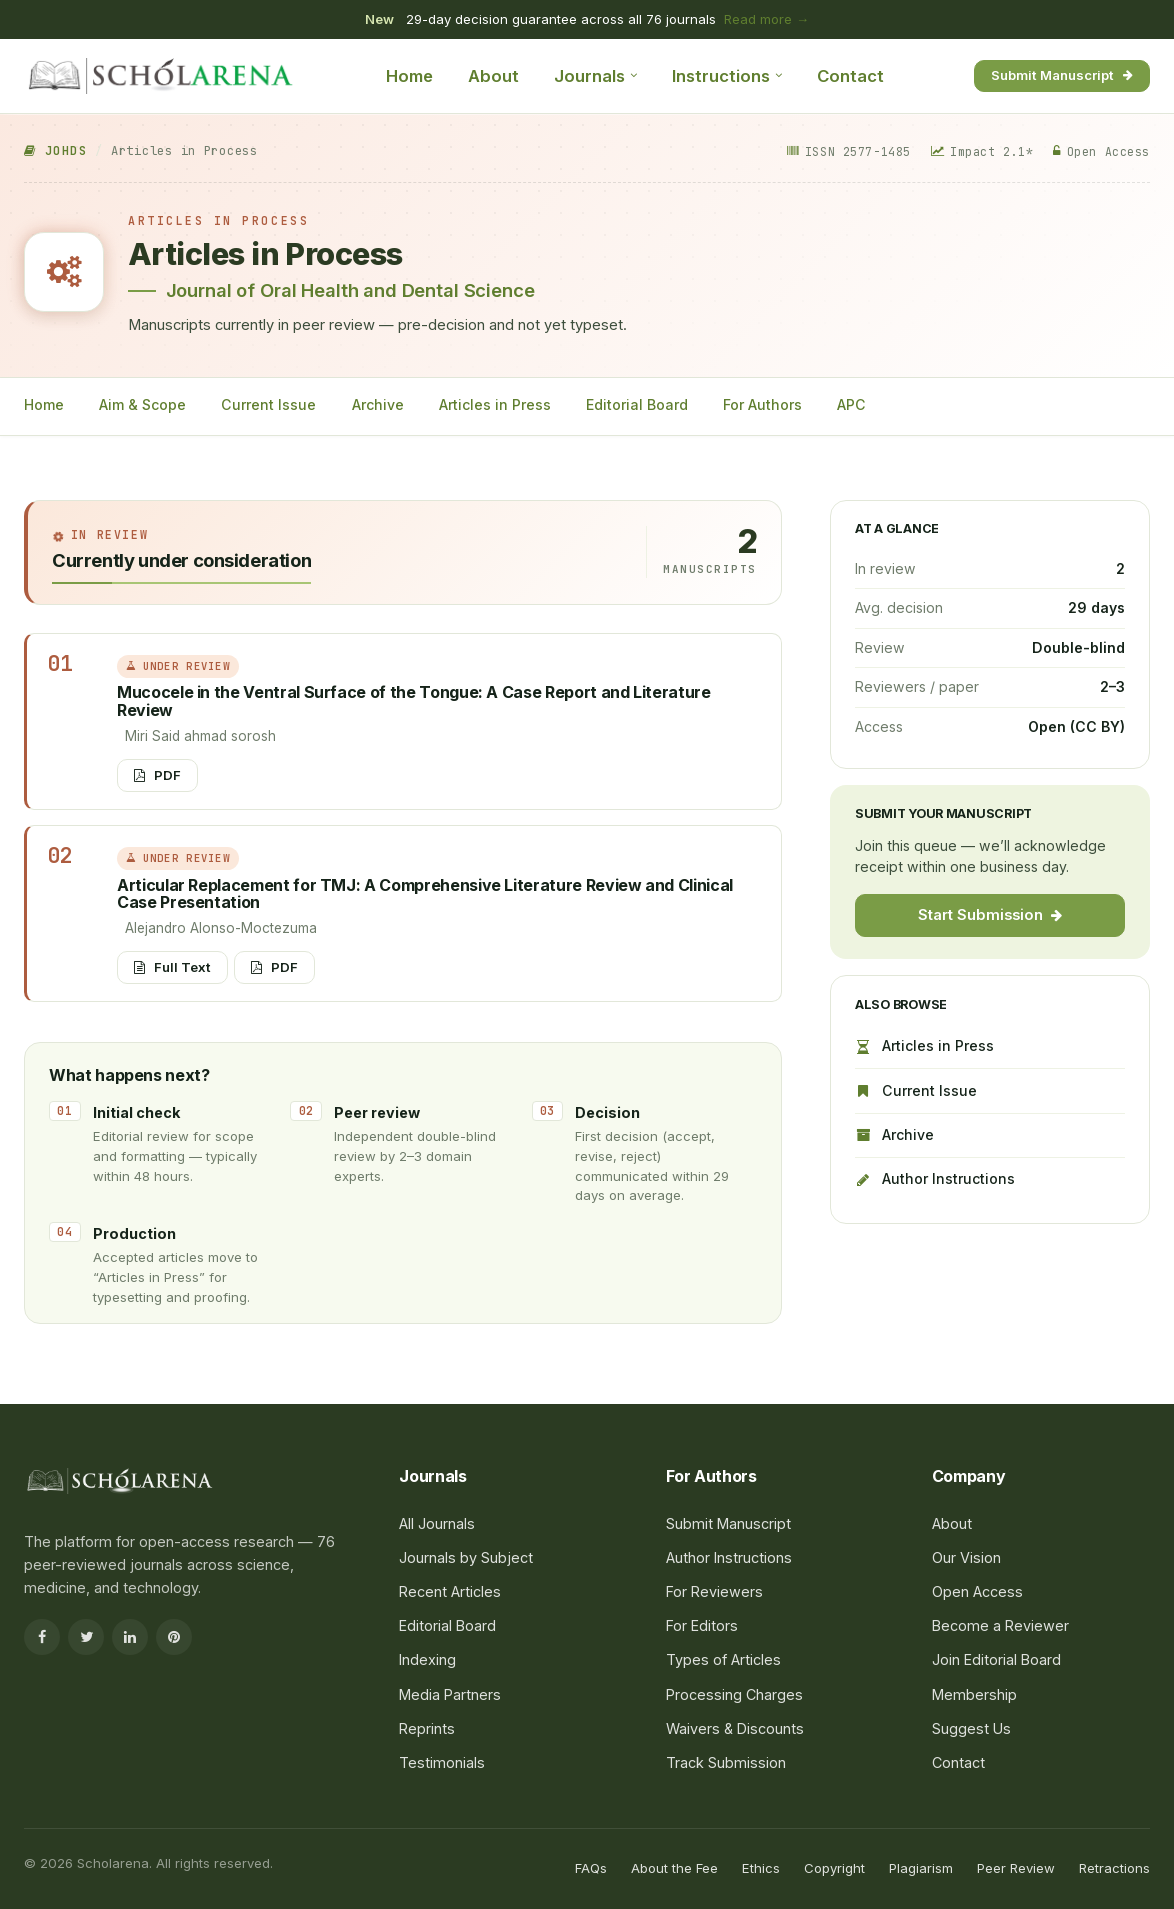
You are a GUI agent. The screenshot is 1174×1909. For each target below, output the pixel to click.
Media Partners (450, 1694)
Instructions (727, 76)
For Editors (702, 1625)
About (493, 76)
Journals (595, 76)
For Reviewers (714, 1591)
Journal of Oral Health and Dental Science (350, 290)
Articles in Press (495, 404)
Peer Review (1016, 1868)
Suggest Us (971, 1728)
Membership (974, 1694)
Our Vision (966, 1557)
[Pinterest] (174, 1637)
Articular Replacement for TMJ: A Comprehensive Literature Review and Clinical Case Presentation (425, 894)
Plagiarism (921, 1868)
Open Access (977, 1591)
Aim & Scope (142, 404)
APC (851, 404)
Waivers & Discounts (735, 1728)
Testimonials (442, 1762)
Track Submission (726, 1762)
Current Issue (268, 404)
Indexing (427, 1659)
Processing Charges (734, 1694)
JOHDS (55, 151)
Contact (850, 76)
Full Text (172, 967)
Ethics (761, 1868)
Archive (378, 404)
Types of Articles (723, 1659)
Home (409, 76)
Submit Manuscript (1062, 75)
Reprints (427, 1728)
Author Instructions (935, 1178)
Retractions (1114, 1868)
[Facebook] (42, 1637)
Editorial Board (637, 404)
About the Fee (674, 1868)
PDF (157, 775)
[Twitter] (86, 1637)
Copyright (834, 1868)
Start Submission (990, 915)
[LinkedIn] (130, 1637)
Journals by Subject (466, 1557)
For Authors (762, 404)
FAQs (591, 1868)
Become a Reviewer (1000, 1625)
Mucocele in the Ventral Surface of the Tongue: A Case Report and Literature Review (414, 701)
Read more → (766, 19)
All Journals (437, 1523)
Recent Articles (450, 1591)
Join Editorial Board (996, 1659)
